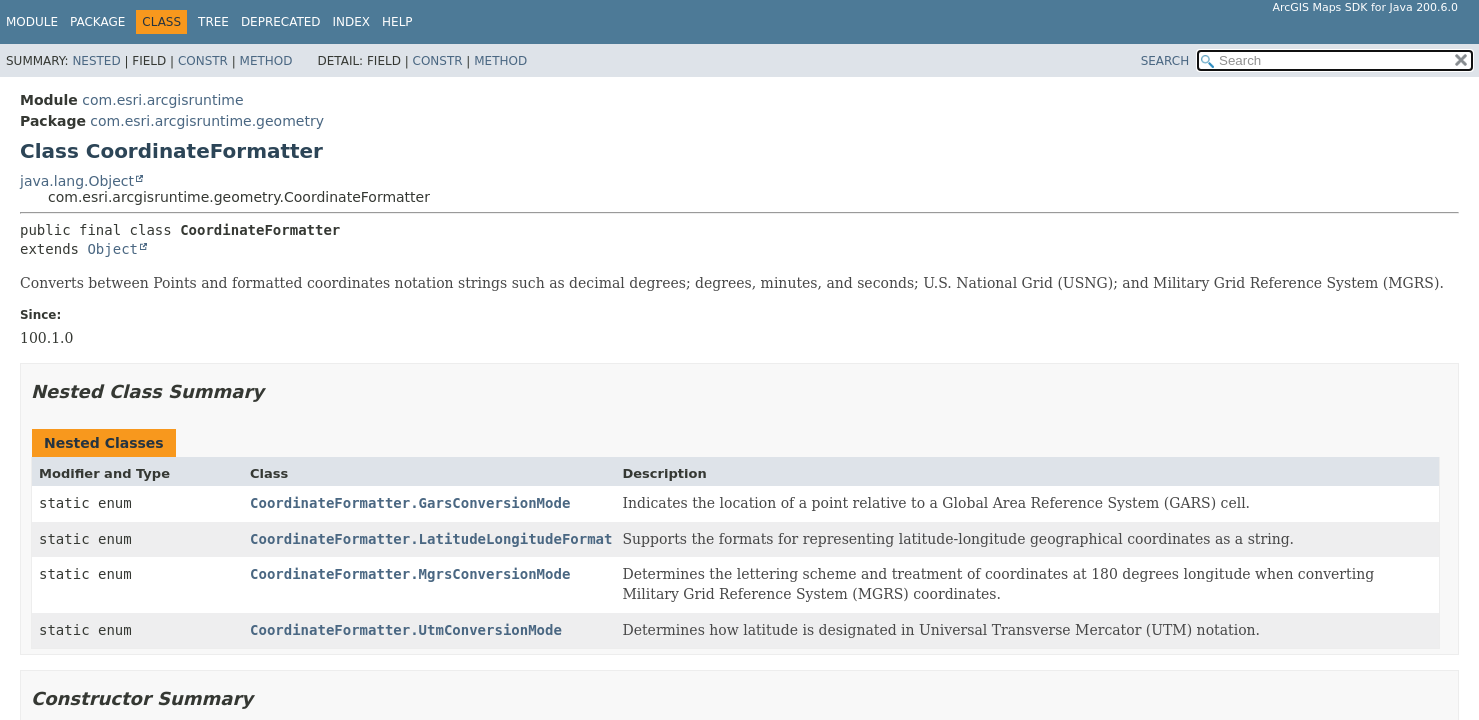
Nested (96, 61)
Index (352, 22)
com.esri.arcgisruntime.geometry (207, 121)
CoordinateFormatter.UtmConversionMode (406, 630)
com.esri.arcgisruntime (162, 100)
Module (32, 22)
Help (397, 22)
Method (266, 61)
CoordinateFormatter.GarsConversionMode (410, 503)
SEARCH (1165, 61)
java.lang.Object (77, 181)
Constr (203, 61)
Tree (213, 22)
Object (112, 249)
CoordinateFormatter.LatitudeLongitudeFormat (431, 539)
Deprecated (281, 22)
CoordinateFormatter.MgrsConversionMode (410, 574)
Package (97, 22)
